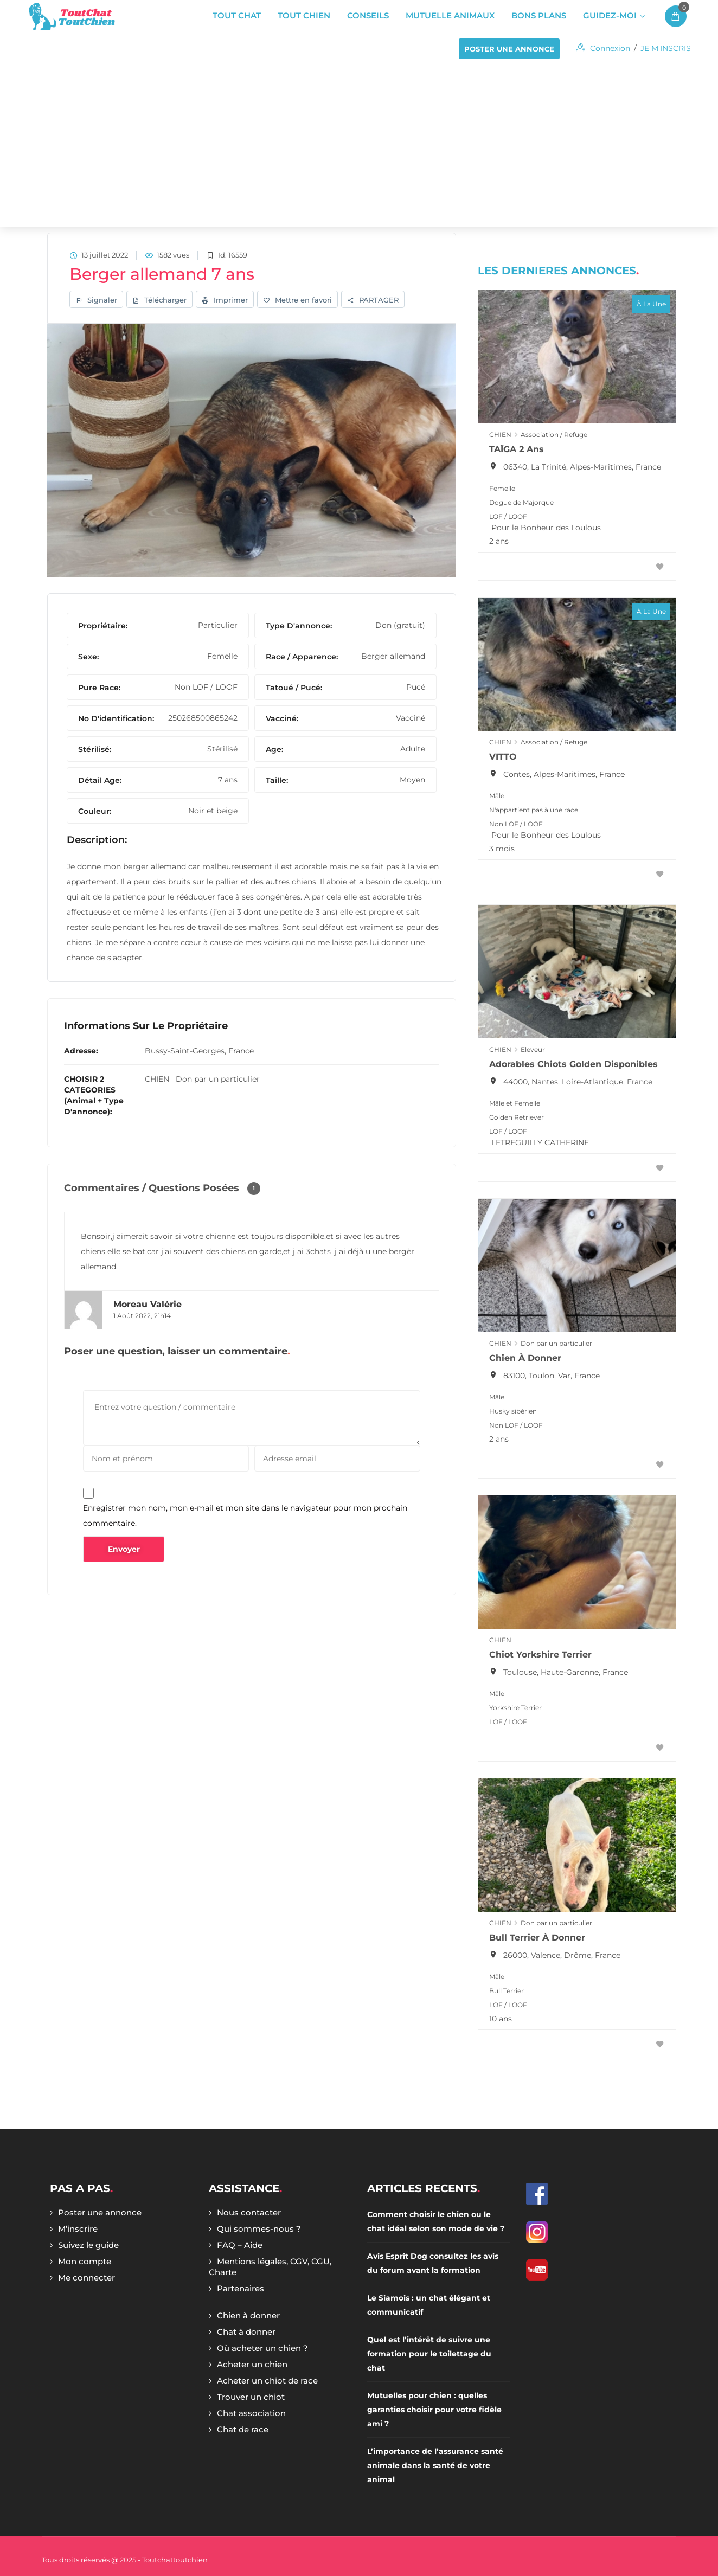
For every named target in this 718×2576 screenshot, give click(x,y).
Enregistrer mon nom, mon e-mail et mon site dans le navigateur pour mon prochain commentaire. (245, 1517)
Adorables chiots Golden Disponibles (573, 1064)
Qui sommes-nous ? (259, 2229)
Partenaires (240, 2288)
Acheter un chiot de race (267, 2380)
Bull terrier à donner (537, 1937)
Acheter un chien (252, 2364)
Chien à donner (525, 1358)
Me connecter (86, 2277)
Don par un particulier (218, 1080)
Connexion (610, 48)
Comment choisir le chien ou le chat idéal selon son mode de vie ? (435, 2221)
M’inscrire (78, 2229)
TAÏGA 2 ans (516, 449)
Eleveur (533, 1049)
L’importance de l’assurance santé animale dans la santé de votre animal (435, 2465)
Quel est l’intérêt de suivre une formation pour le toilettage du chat (429, 2354)
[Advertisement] (359, 146)
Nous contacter (249, 2212)
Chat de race (242, 2429)
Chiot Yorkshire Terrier (540, 1654)
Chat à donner (246, 2332)
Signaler (96, 301)
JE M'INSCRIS (665, 48)
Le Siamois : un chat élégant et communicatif (428, 2305)
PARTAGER (373, 301)
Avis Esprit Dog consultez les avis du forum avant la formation (432, 2263)
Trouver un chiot (251, 2397)
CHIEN (157, 1080)
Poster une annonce (100, 2212)
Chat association (251, 2413)
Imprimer (225, 301)
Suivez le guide (88, 2245)
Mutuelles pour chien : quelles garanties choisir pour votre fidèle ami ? (434, 2410)
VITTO (503, 756)
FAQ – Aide (239, 2245)
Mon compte (84, 2261)
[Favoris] (660, 567)
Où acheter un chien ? (262, 2348)
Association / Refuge (554, 435)
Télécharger (159, 301)
